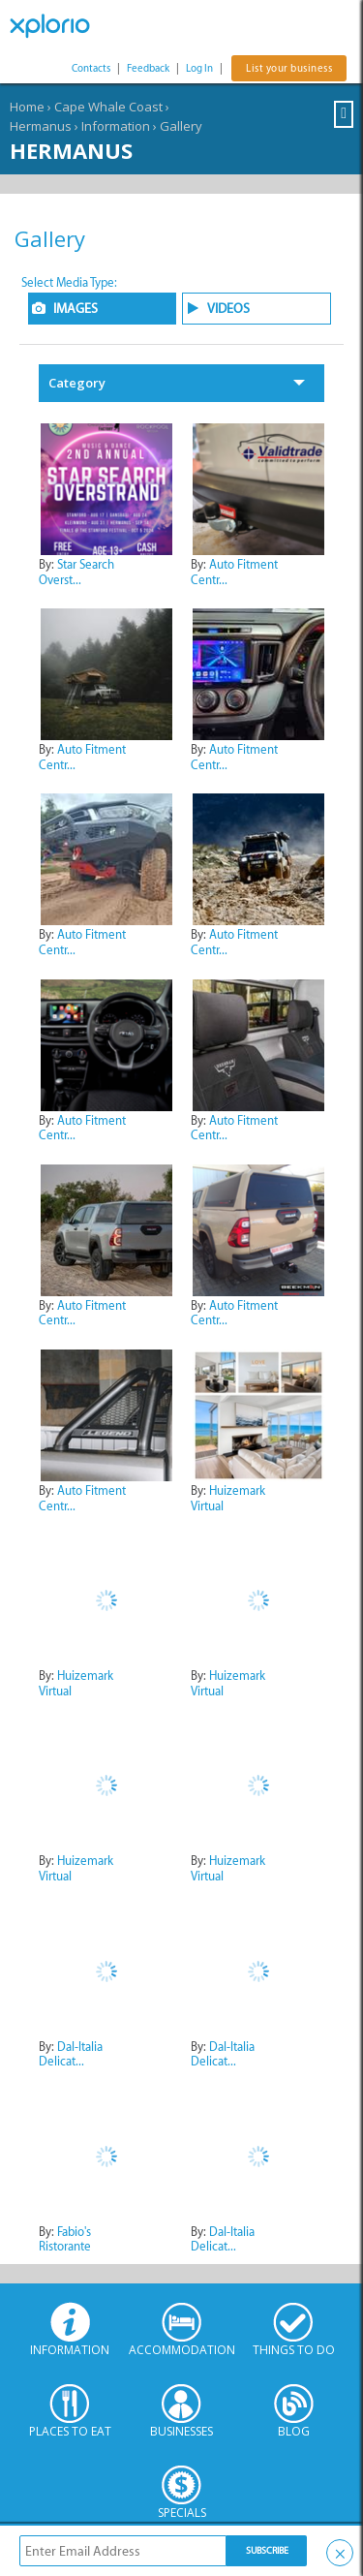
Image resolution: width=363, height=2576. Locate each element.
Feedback (148, 68)
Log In (199, 68)
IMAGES (75, 308)
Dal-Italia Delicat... (71, 2054)
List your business (289, 68)
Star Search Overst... (76, 572)
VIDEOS (228, 308)
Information (115, 126)
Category (77, 382)
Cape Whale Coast (108, 106)
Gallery (181, 126)
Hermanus (41, 126)
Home (27, 106)
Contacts (91, 68)
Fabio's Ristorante (65, 2239)
